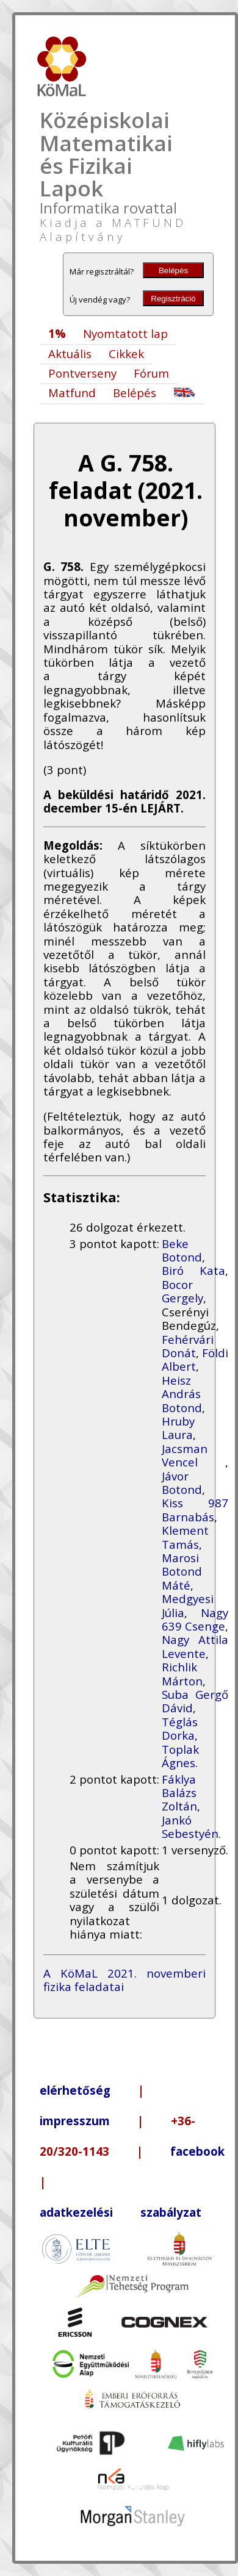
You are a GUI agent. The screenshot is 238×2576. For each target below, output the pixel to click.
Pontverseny (82, 373)
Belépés (173, 270)
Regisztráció (173, 298)
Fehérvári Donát (188, 1346)
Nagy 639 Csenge (195, 1619)
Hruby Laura (178, 1427)
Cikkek (126, 353)
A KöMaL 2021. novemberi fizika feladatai (124, 1979)
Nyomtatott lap (125, 333)
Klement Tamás (185, 1537)
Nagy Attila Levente (195, 1646)
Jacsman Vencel (193, 1455)
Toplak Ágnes (180, 1756)
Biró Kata (193, 1270)
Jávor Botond (182, 1482)
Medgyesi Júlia (188, 1605)
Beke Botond (182, 1250)
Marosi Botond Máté (182, 1571)
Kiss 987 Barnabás (195, 1509)
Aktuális (70, 353)
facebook (197, 2151)
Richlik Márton (182, 1673)
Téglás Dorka (180, 1728)
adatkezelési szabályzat (120, 2212)
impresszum (75, 2120)
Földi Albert (195, 1359)
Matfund (72, 392)
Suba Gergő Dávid (195, 1701)
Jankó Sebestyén (190, 1826)
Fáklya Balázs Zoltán (179, 1792)
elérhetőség (75, 2090)
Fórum (151, 373)
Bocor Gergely (182, 1291)
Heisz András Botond (182, 1393)
